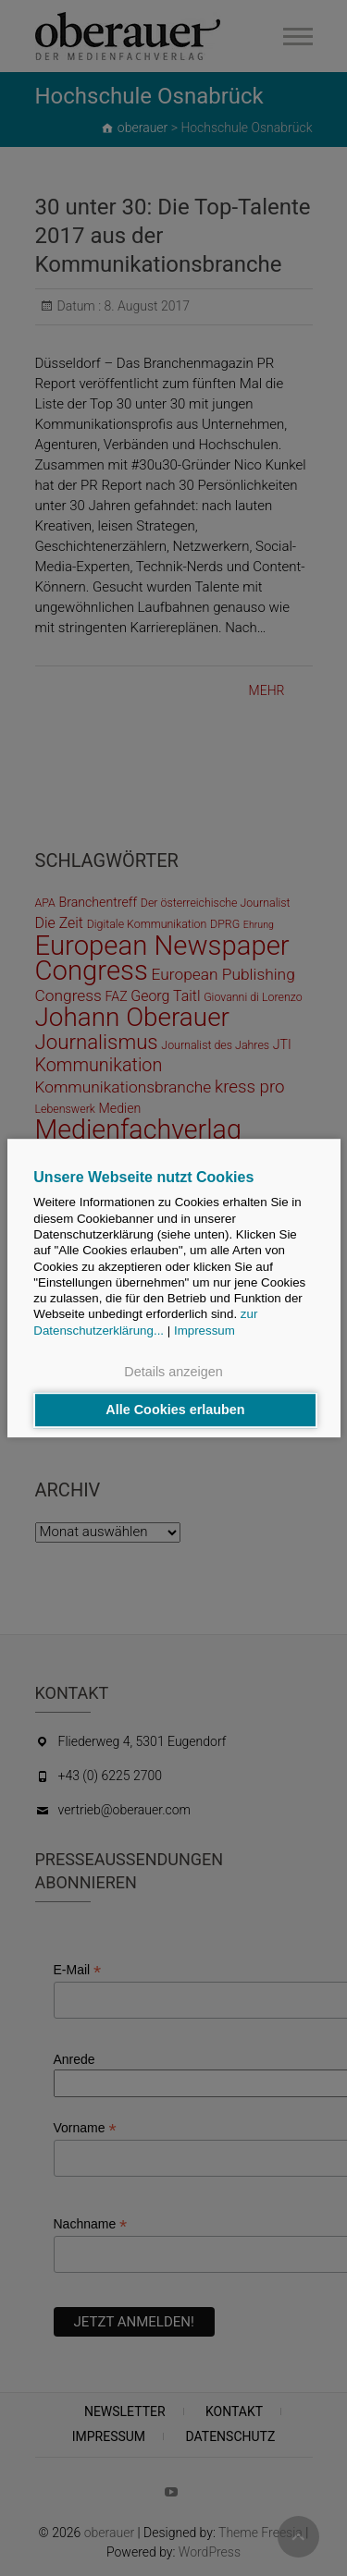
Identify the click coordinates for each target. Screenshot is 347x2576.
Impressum (204, 1330)
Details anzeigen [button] (173, 1371)
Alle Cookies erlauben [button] (174, 1410)
